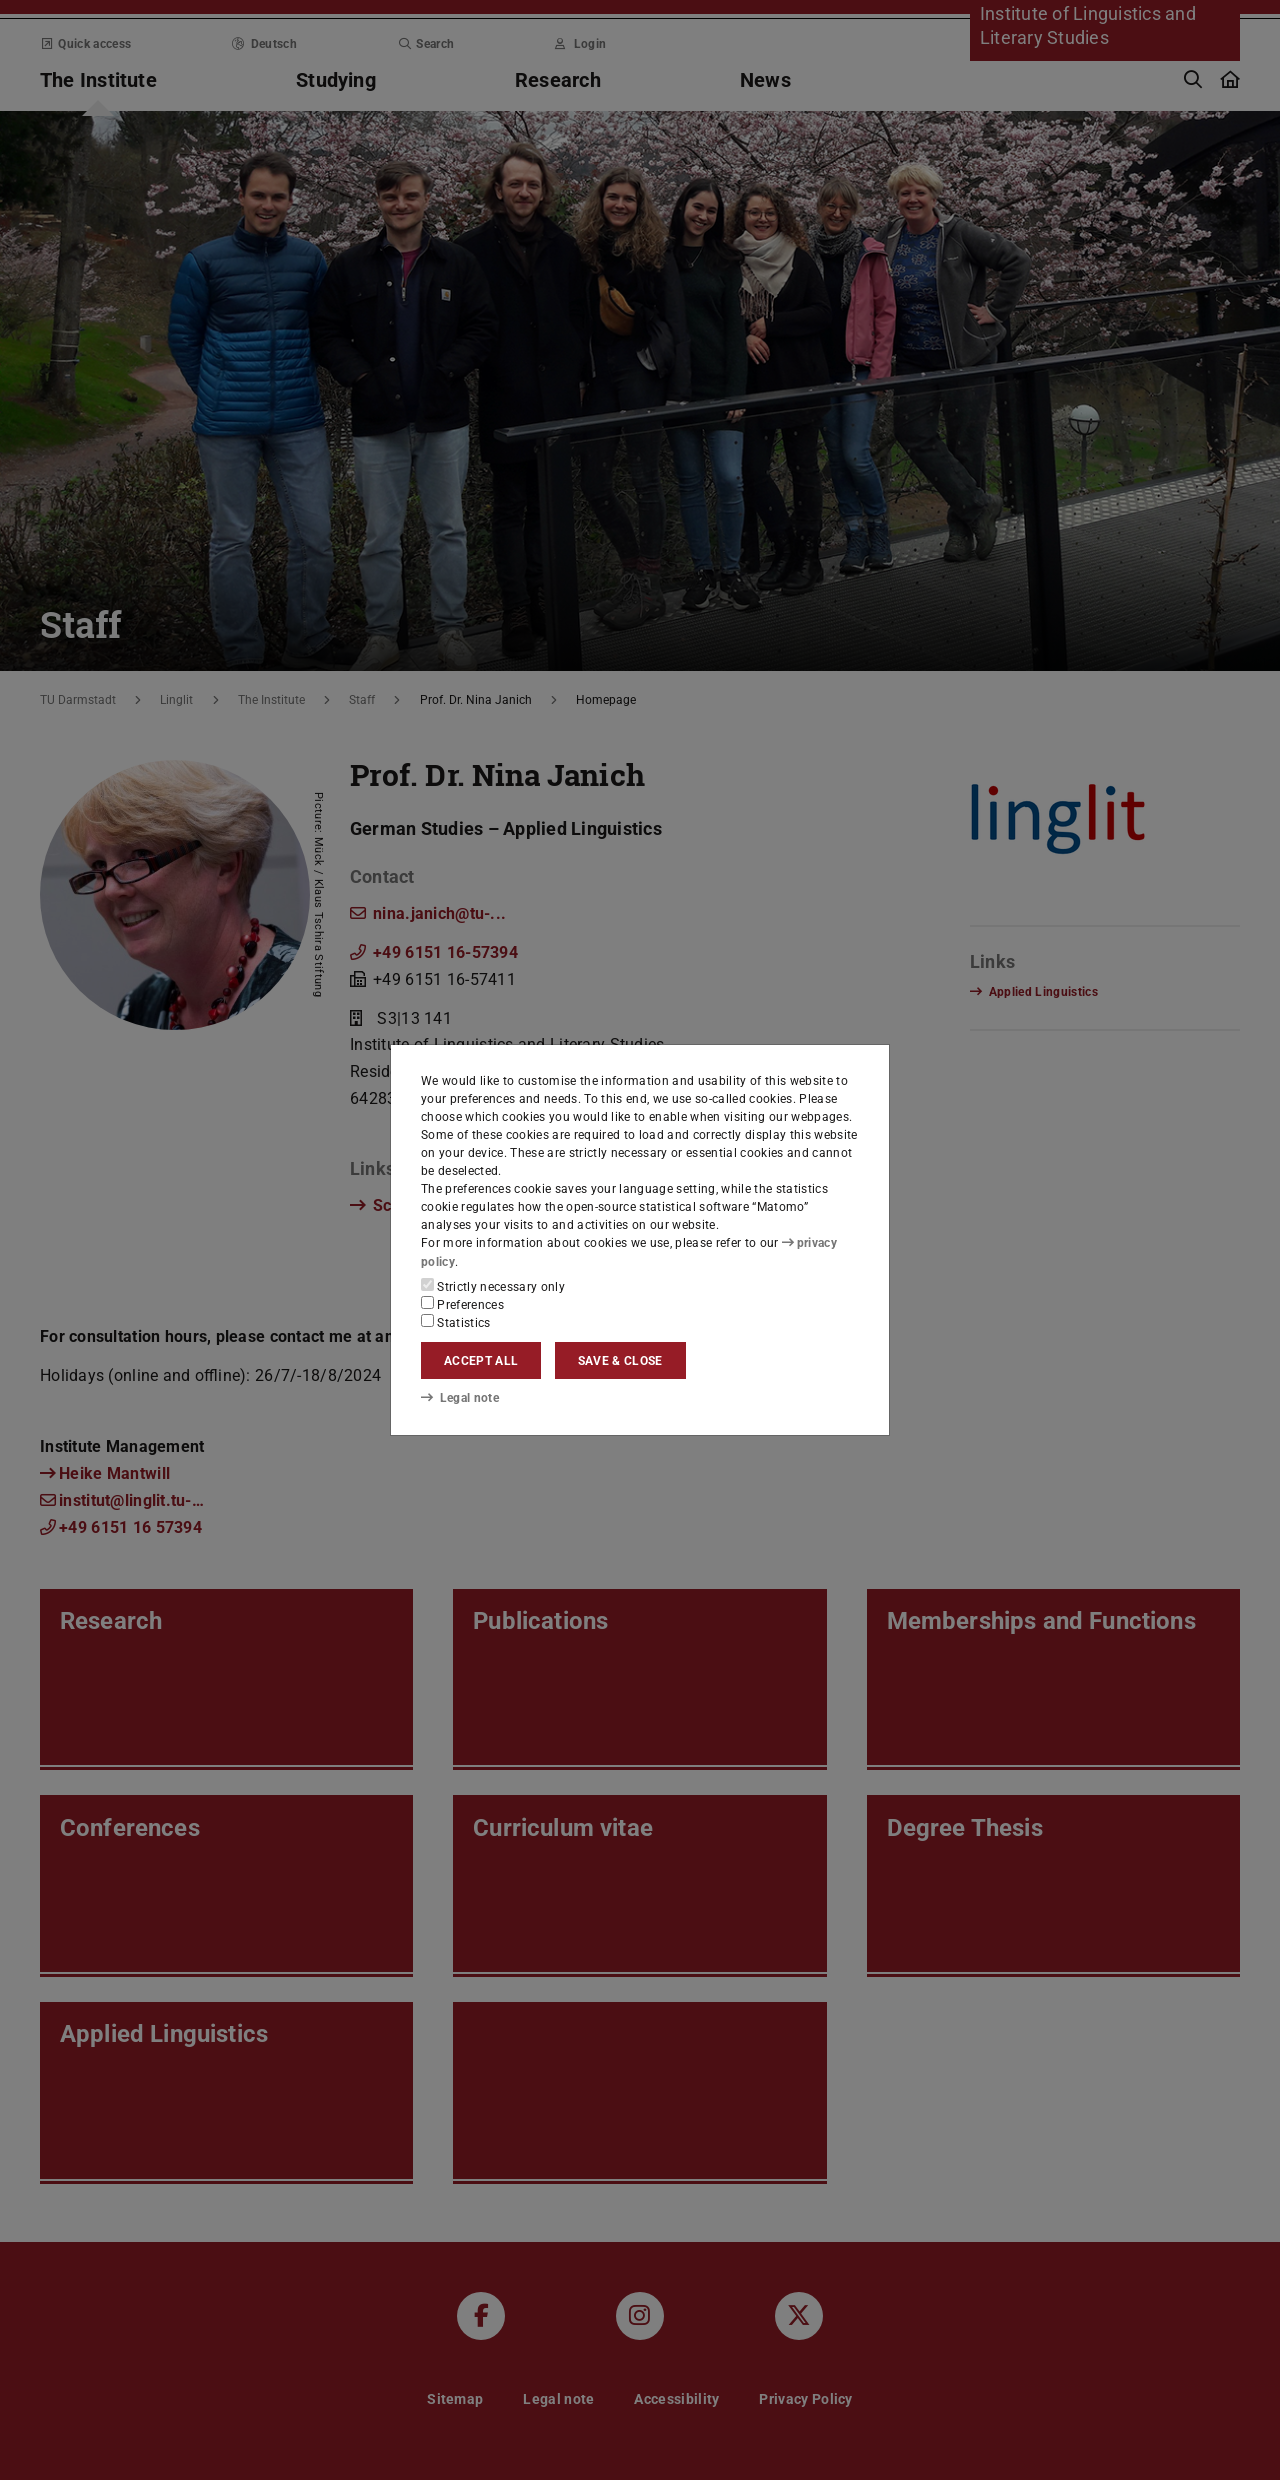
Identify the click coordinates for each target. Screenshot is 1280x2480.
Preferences (462, 1304)
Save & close (620, 1361)
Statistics (456, 1322)
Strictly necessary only (493, 1286)
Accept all (481, 1361)
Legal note (460, 1398)
